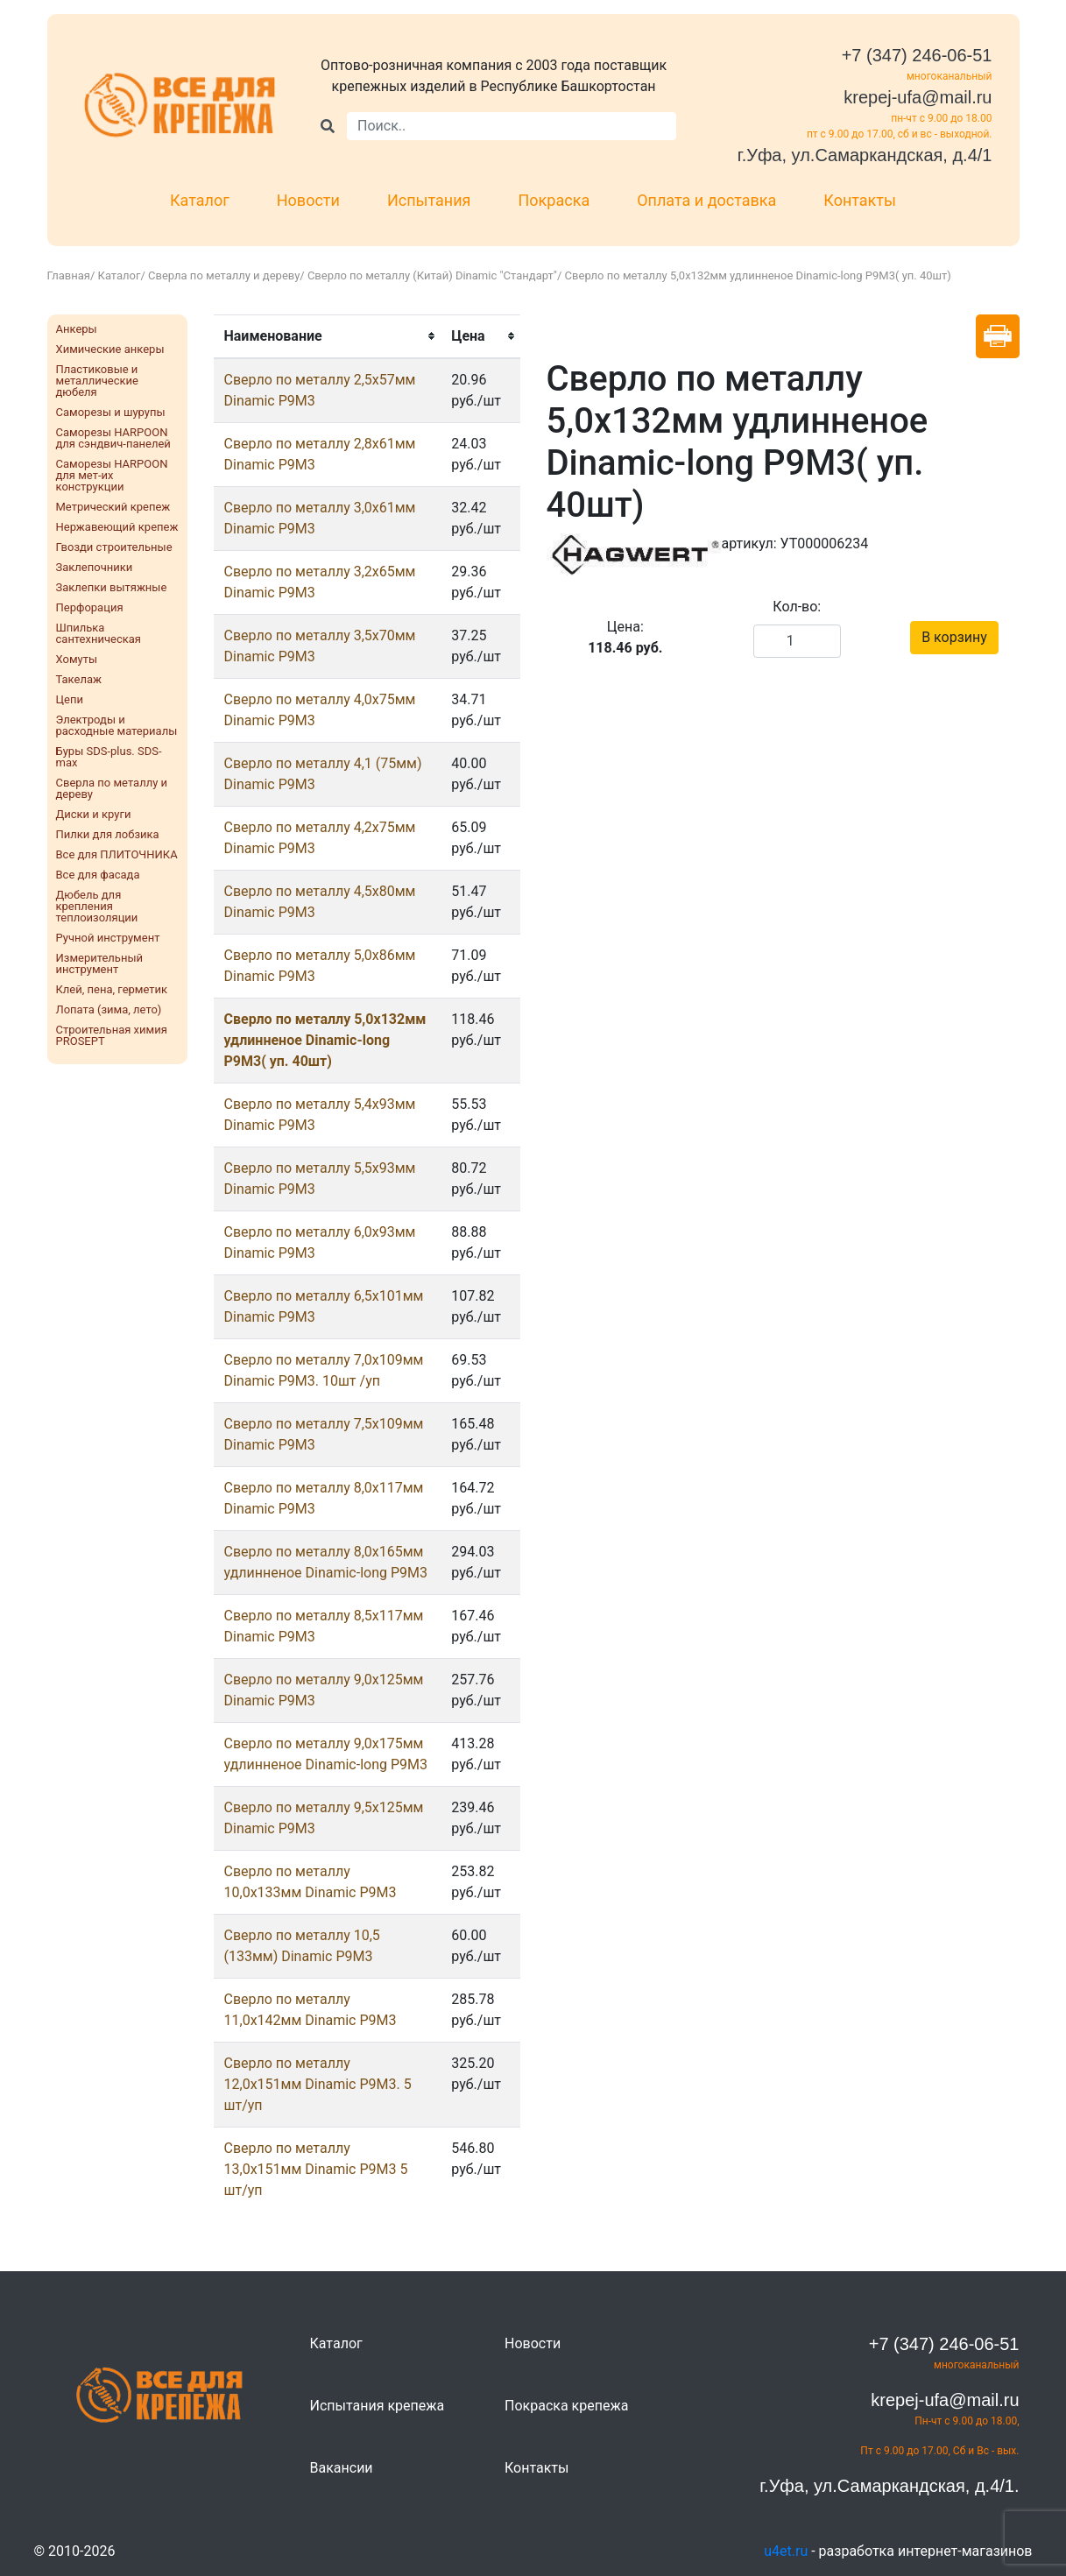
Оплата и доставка (706, 200)
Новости (308, 200)
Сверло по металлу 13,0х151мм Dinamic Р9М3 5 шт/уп (316, 2169)
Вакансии (341, 2468)
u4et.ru (786, 2551)
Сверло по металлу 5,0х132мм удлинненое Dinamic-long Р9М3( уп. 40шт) (325, 1040)
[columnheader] (327, 336)
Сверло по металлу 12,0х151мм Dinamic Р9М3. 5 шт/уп (318, 2084)
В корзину (954, 637)
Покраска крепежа (566, 2405)
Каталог (199, 200)
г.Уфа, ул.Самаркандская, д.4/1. (889, 2485)
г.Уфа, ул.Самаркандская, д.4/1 (865, 155)
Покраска (554, 200)
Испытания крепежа (377, 2405)
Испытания (429, 200)
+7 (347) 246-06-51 (917, 55)
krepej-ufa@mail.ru (918, 97)
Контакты (859, 200)
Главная (68, 275)
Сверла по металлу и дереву (224, 275)
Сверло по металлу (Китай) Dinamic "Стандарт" (432, 275)
